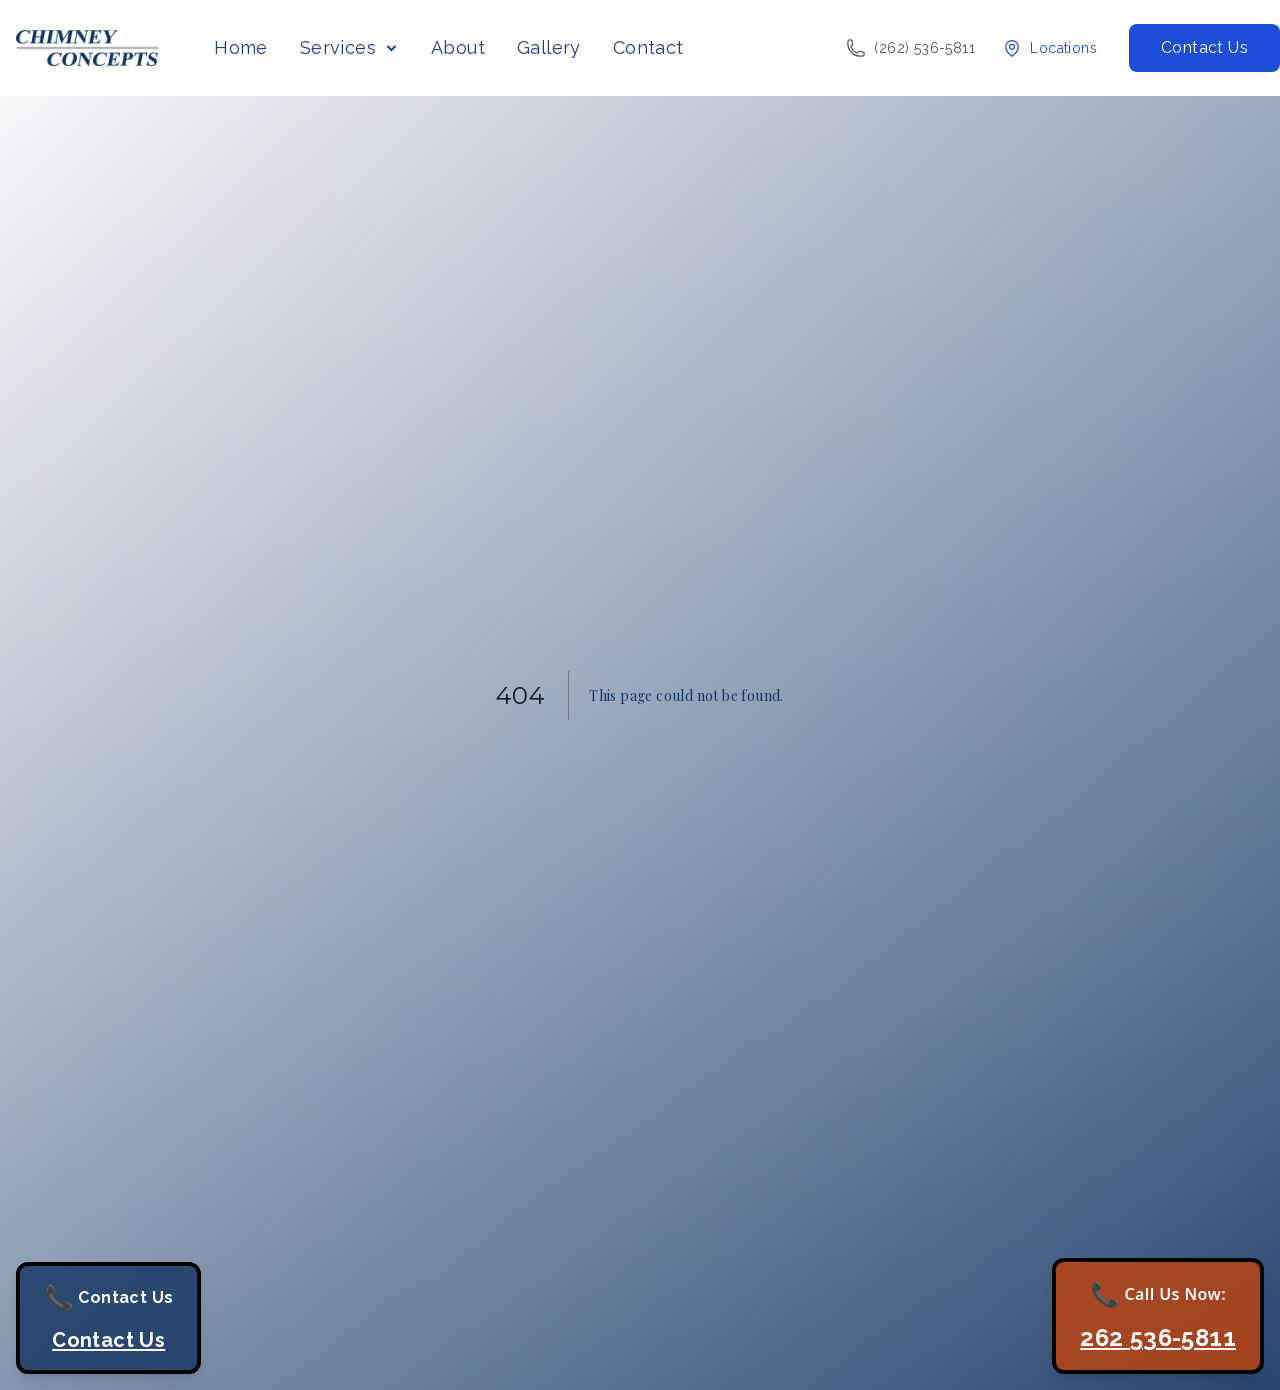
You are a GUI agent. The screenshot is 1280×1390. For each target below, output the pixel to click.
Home (241, 47)
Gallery (549, 47)
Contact (648, 47)
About (458, 47)
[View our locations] (1049, 48)
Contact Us (1204, 47)
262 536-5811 (1158, 1337)
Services (338, 47)
